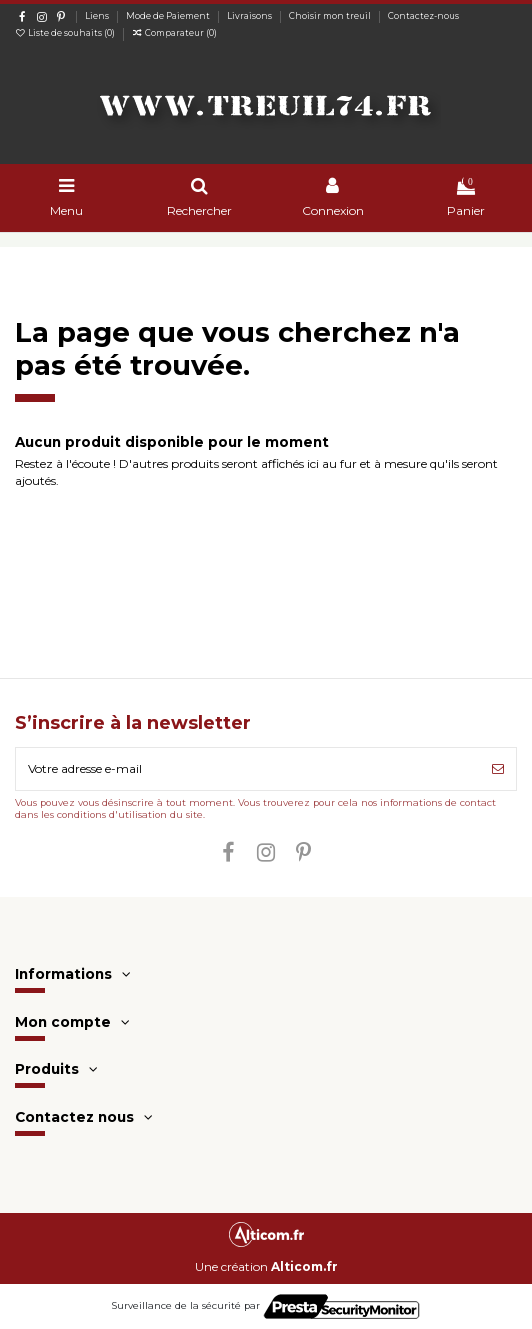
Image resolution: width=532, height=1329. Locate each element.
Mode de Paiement (169, 16)
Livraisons (250, 16)
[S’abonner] (498, 769)
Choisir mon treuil (331, 16)
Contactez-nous (423, 16)
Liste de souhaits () (66, 33)
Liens (98, 16)
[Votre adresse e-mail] (248, 769)
